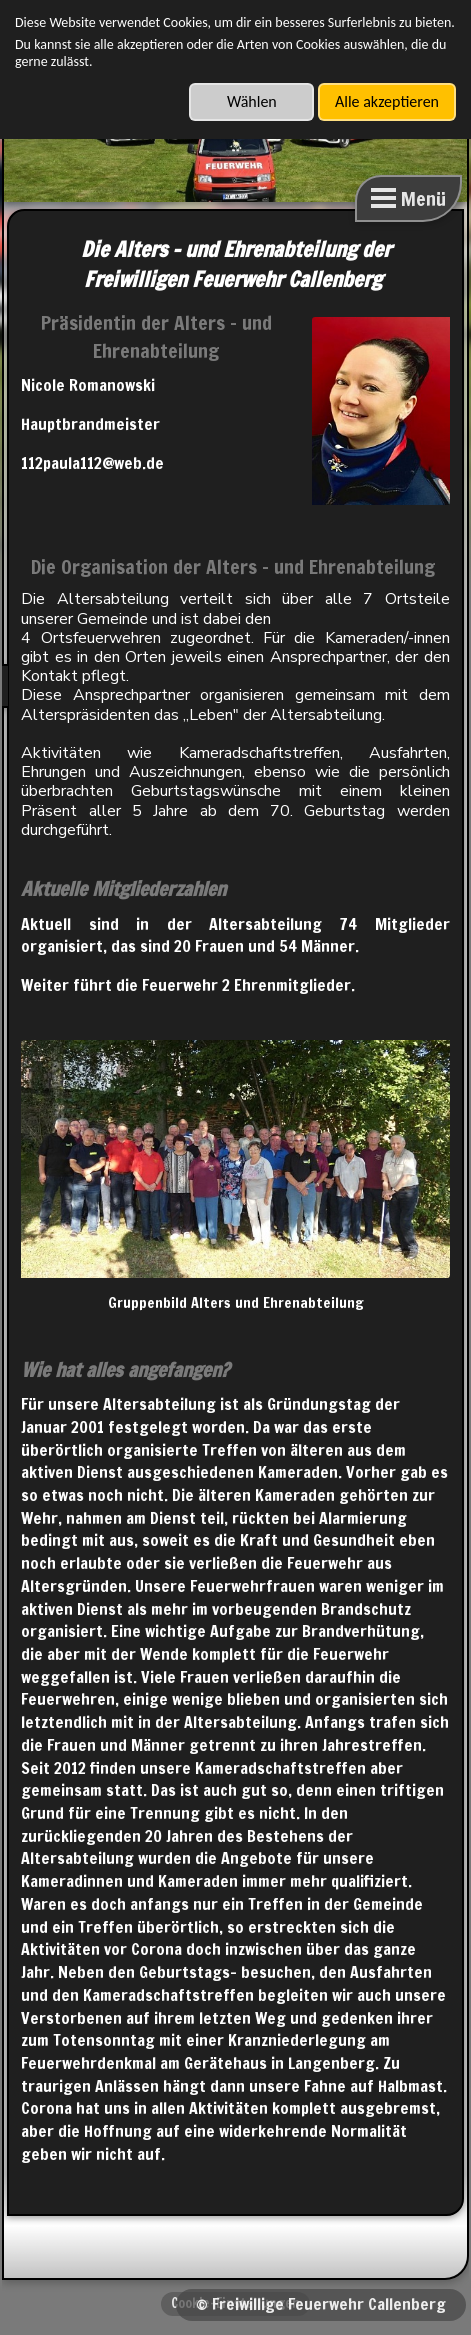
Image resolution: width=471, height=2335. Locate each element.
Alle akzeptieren (387, 101)
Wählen (252, 101)
